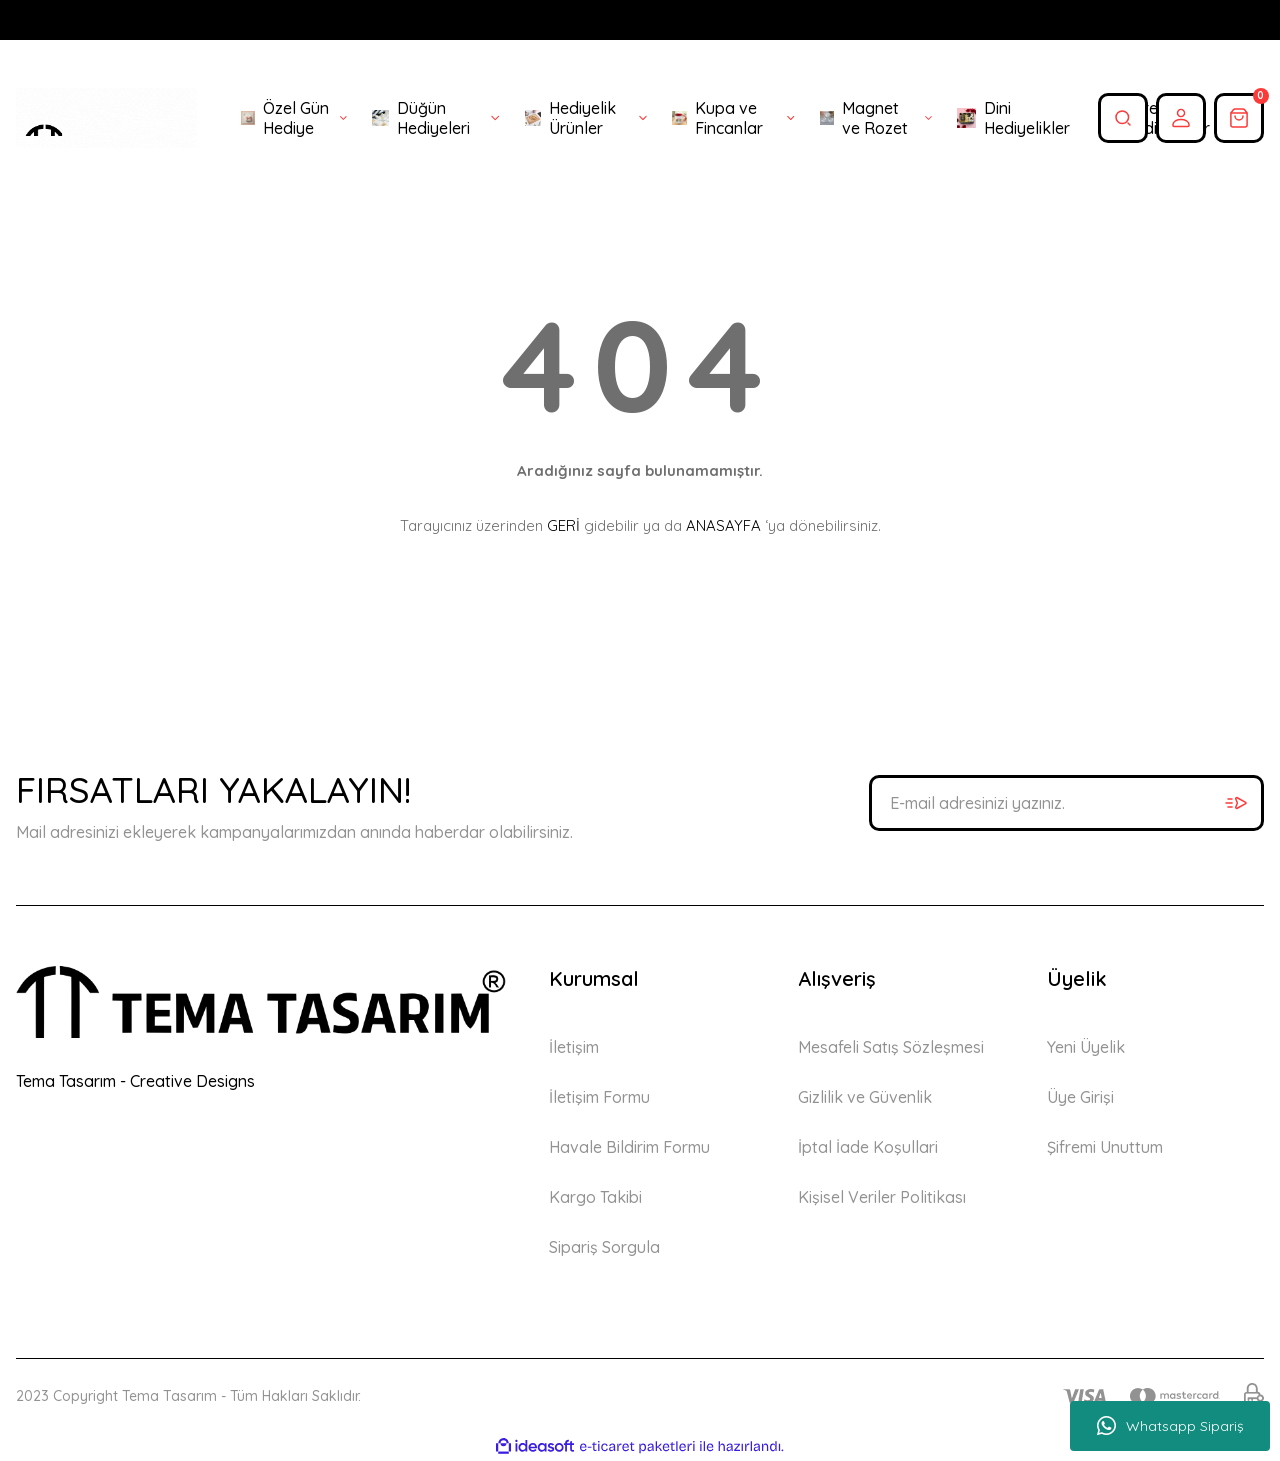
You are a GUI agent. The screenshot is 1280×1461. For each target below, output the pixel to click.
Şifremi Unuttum (1105, 1147)
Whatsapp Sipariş (1170, 1426)
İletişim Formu (599, 1097)
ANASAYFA (723, 525)
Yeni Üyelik (1086, 1047)
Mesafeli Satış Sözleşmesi (891, 1047)
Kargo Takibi (595, 1197)
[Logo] (106, 118)
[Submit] (1236, 803)
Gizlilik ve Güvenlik (865, 1097)
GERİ (563, 525)
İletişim (574, 1047)
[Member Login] (1181, 118)
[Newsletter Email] (1066, 803)
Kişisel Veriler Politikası (882, 1197)
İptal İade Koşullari (868, 1147)
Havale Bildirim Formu (629, 1147)
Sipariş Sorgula (604, 1247)
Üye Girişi (1080, 1097)
